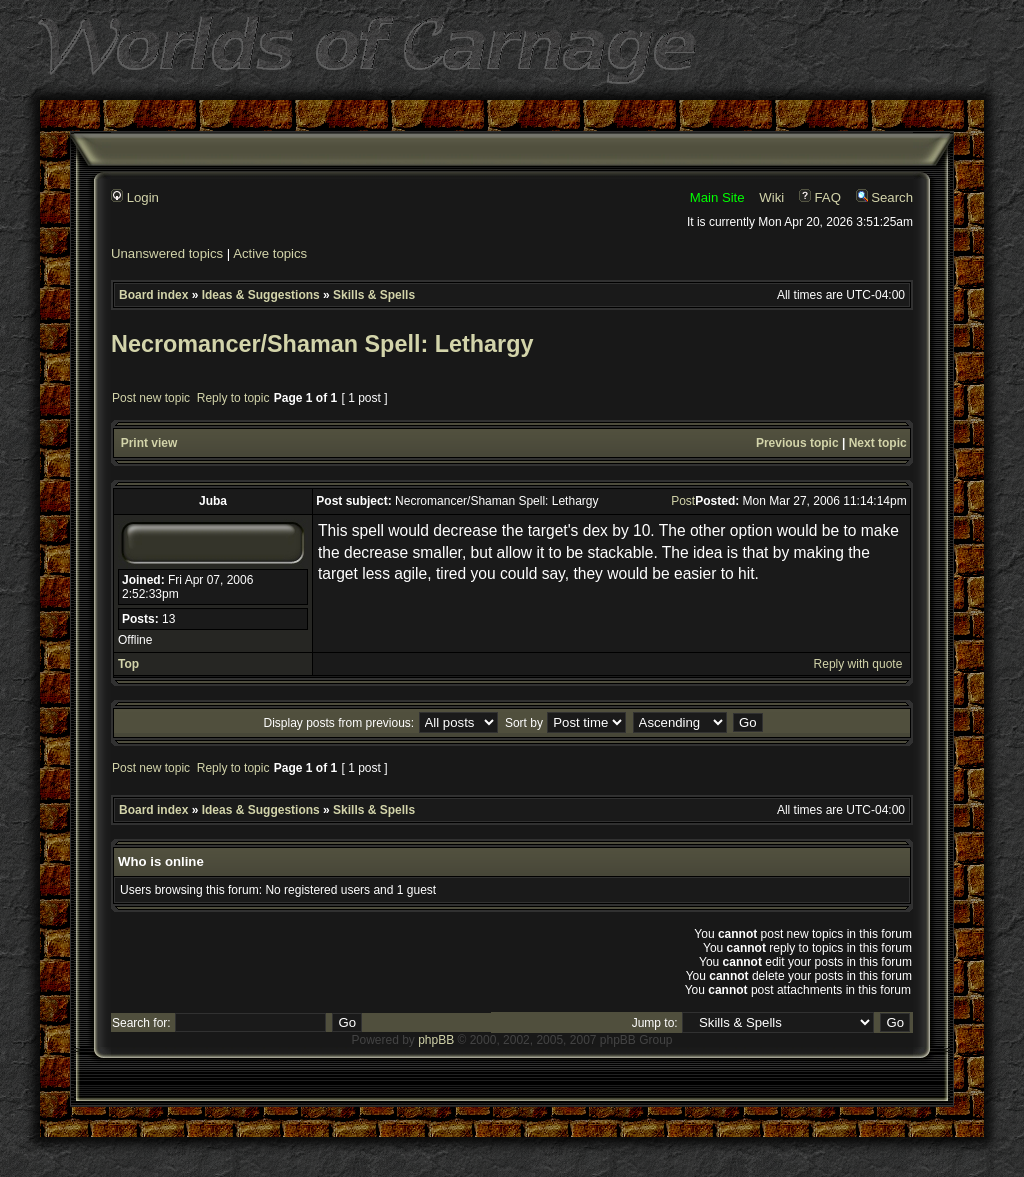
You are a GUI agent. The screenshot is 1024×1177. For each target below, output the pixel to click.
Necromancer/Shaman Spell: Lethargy (322, 344)
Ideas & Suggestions (261, 295)
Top (128, 664)
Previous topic (797, 443)
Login (135, 197)
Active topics (270, 253)
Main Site (717, 197)
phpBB (436, 1040)
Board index (153, 295)
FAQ (820, 197)
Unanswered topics (167, 253)
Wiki (771, 197)
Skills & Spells (374, 295)
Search (884, 197)
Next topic (878, 443)
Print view (149, 443)
